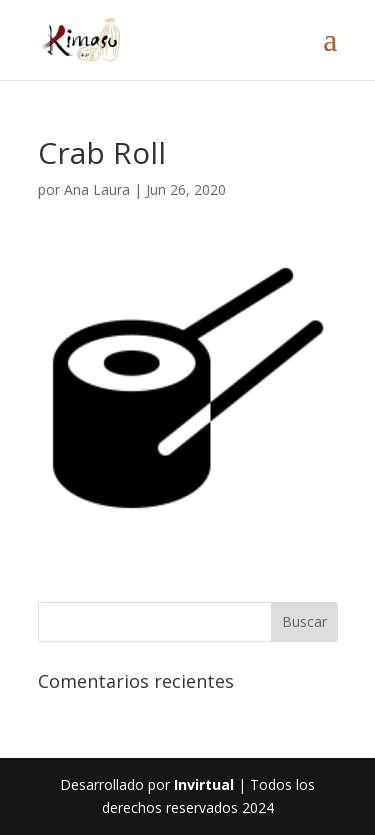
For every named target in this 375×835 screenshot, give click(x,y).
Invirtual (204, 784)
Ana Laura (97, 189)
